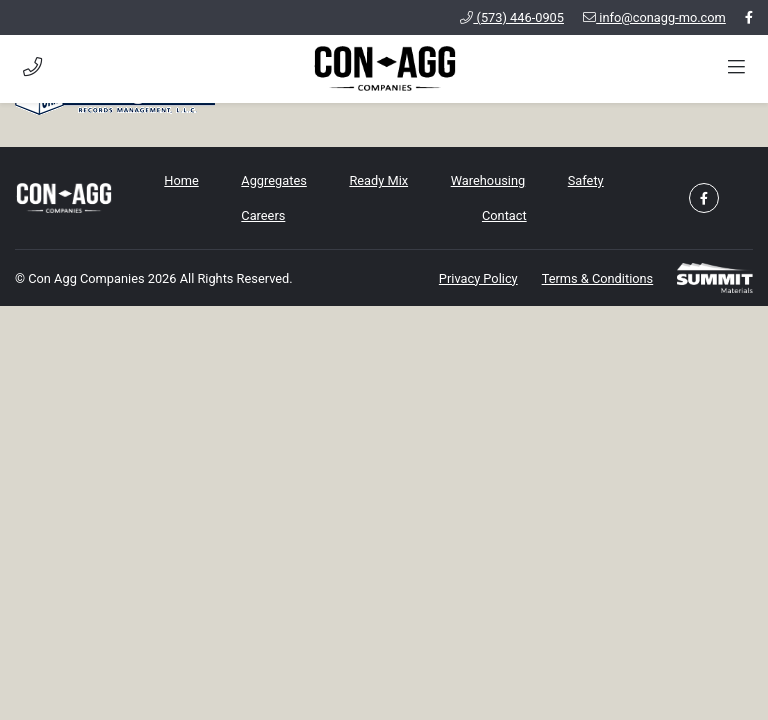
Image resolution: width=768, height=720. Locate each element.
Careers (263, 215)
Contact (504, 215)
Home (181, 180)
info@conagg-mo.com (654, 17)
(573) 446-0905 (512, 17)
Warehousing (488, 180)
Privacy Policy (478, 278)
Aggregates (273, 180)
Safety (586, 180)
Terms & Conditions (598, 278)
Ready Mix (378, 180)
